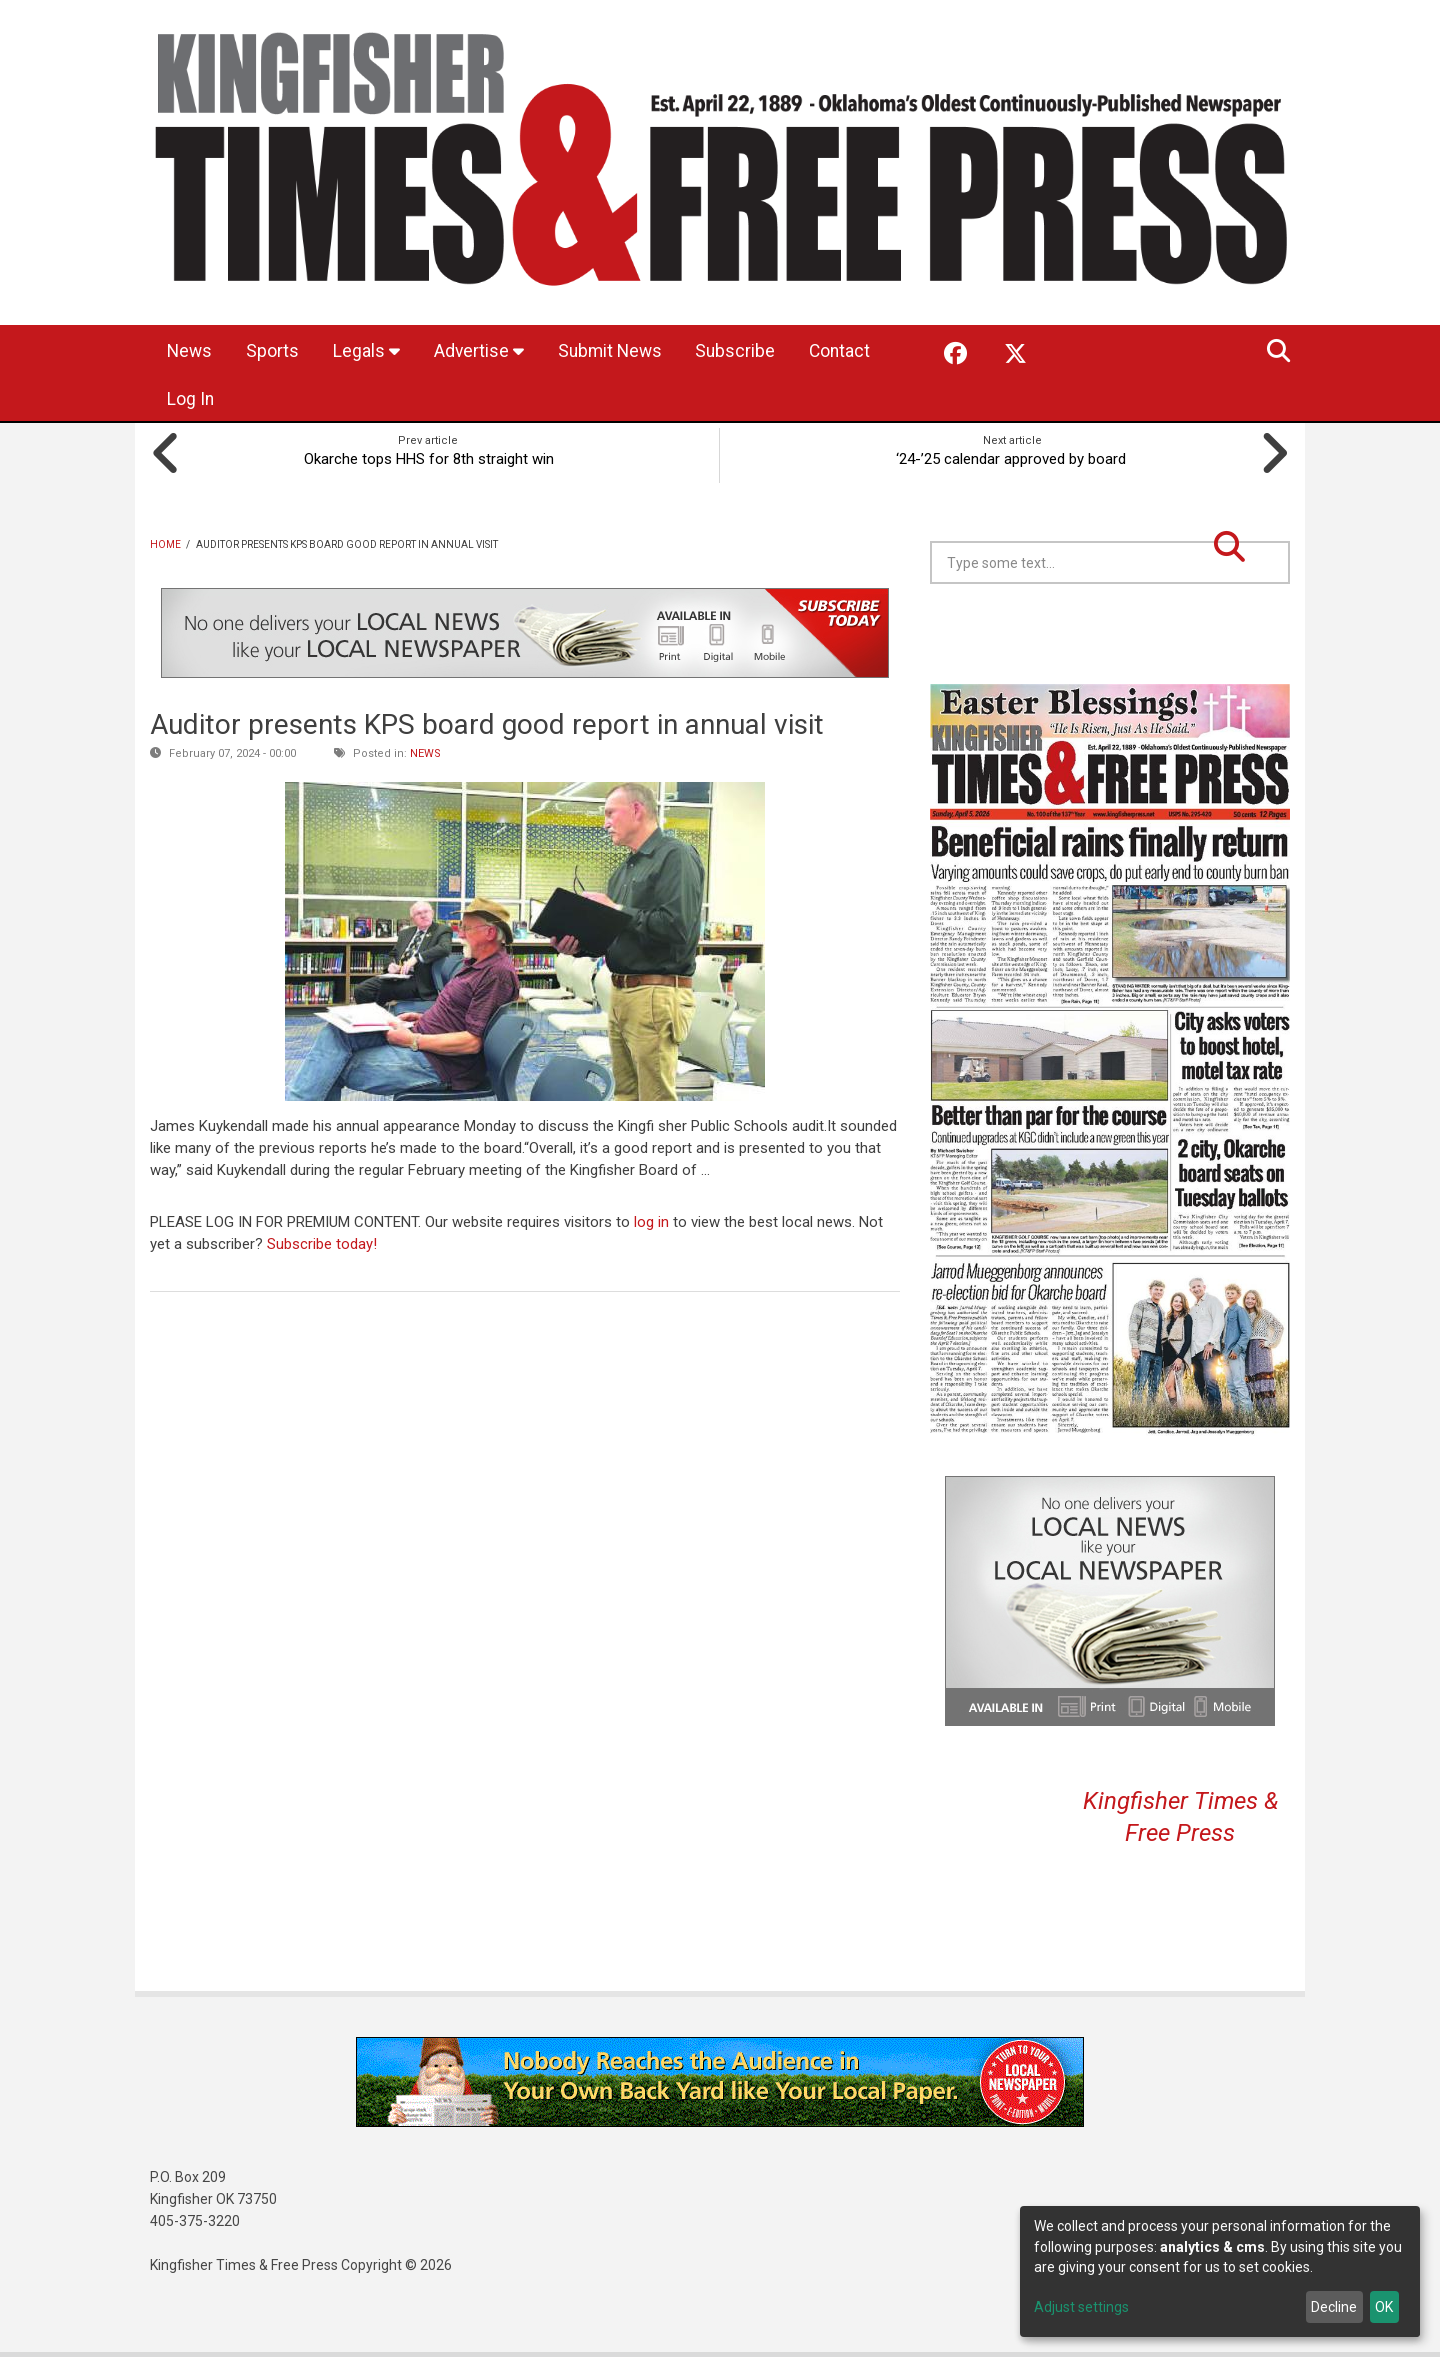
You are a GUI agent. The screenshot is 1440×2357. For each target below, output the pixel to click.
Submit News (624, 351)
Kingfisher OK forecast (1250, 633)
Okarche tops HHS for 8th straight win (428, 458)
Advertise (488, 351)
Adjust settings (1081, 2307)
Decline (1334, 2307)
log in (651, 1221)
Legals (373, 351)
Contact (199, 399)
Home (165, 543)
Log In (291, 399)
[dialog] (1220, 2271)
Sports (277, 351)
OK (1384, 2307)
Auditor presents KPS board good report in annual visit (487, 723)
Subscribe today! (322, 1243)
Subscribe (754, 351)
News (191, 351)
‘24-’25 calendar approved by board (1013, 458)
